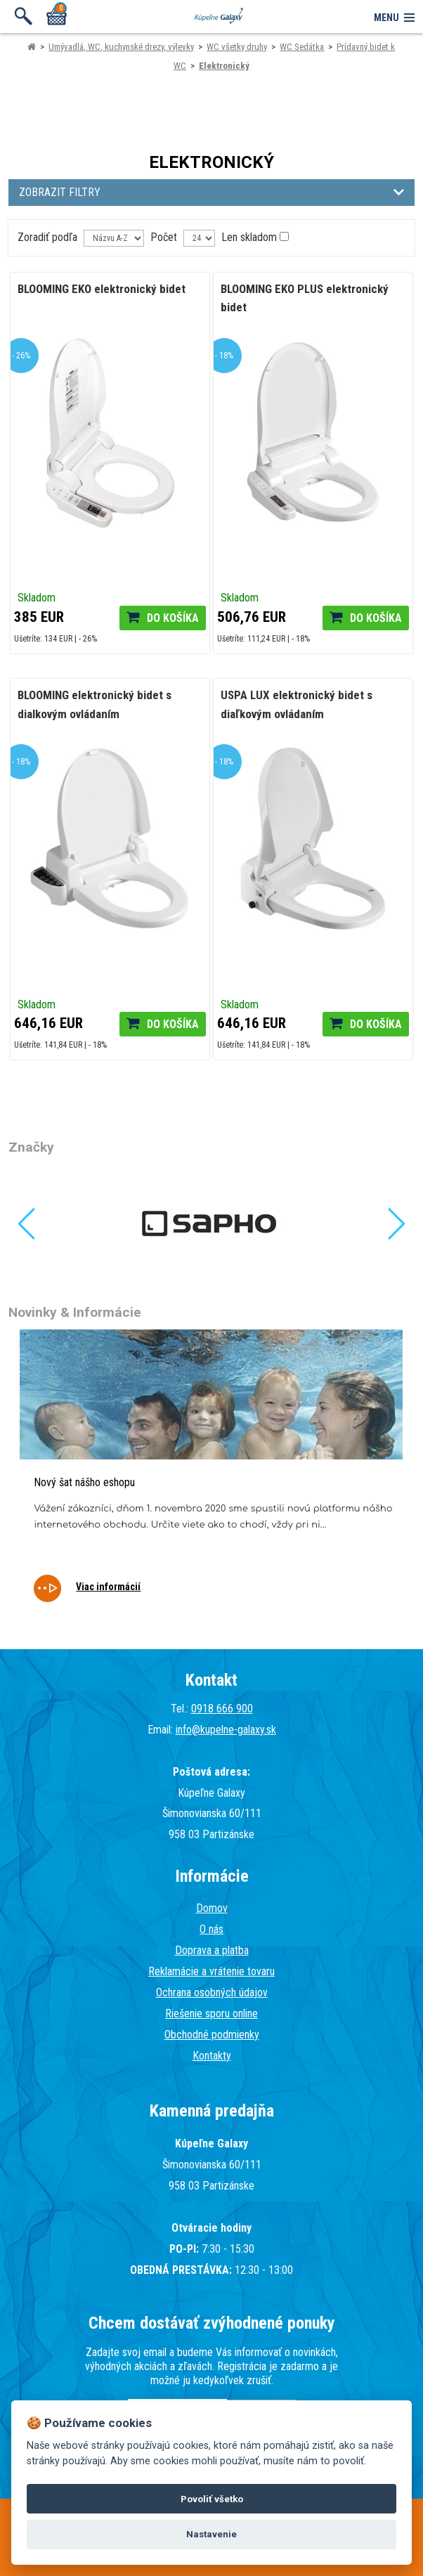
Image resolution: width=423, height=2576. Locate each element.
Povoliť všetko (212, 2499)
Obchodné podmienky (211, 2034)
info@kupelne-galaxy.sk (226, 1729)
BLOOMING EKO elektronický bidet (102, 289)
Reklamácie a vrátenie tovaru (211, 1971)
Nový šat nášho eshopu (84, 1482)
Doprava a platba (212, 1950)
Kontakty (212, 2055)
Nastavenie (211, 2534)
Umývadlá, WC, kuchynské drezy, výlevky (121, 46)
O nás (211, 1929)
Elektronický (224, 65)
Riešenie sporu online (211, 2013)
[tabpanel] (211, 1475)
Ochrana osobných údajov (212, 1992)
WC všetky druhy (237, 46)
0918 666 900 (222, 1708)
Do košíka (173, 618)
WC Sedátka (302, 46)
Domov (212, 1908)
